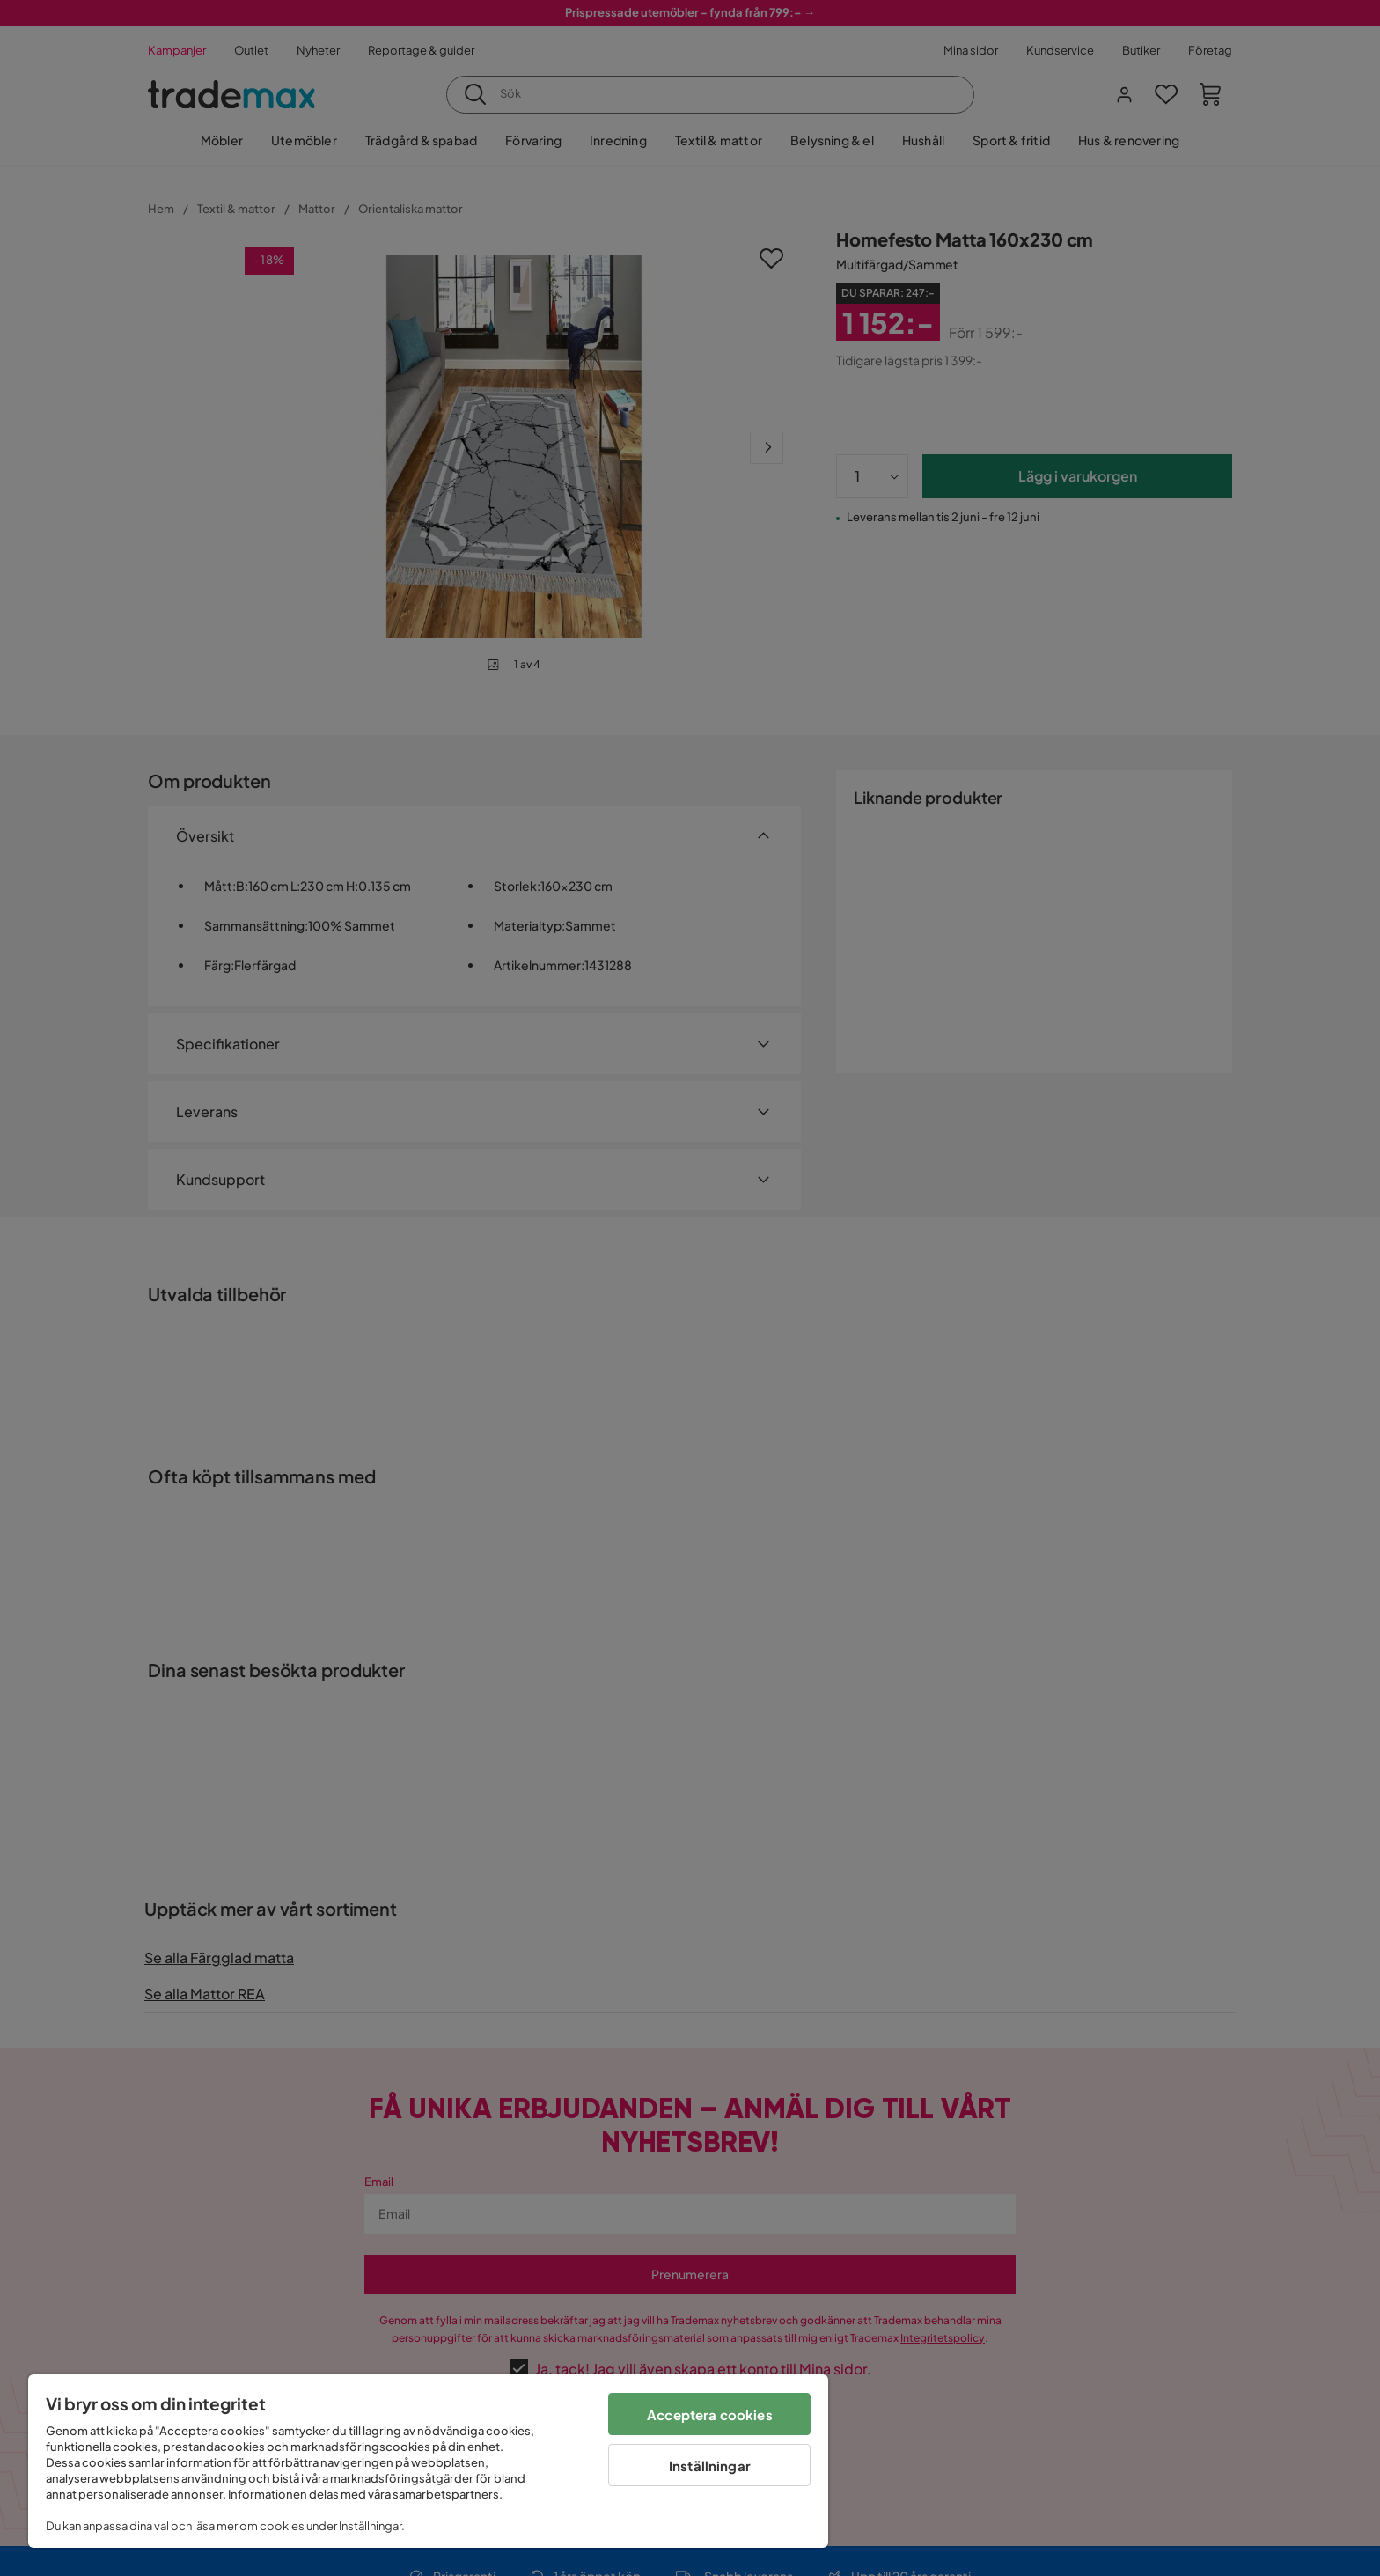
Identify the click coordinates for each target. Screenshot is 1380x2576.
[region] (428, 2461)
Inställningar (710, 2465)
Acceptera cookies (710, 2414)
